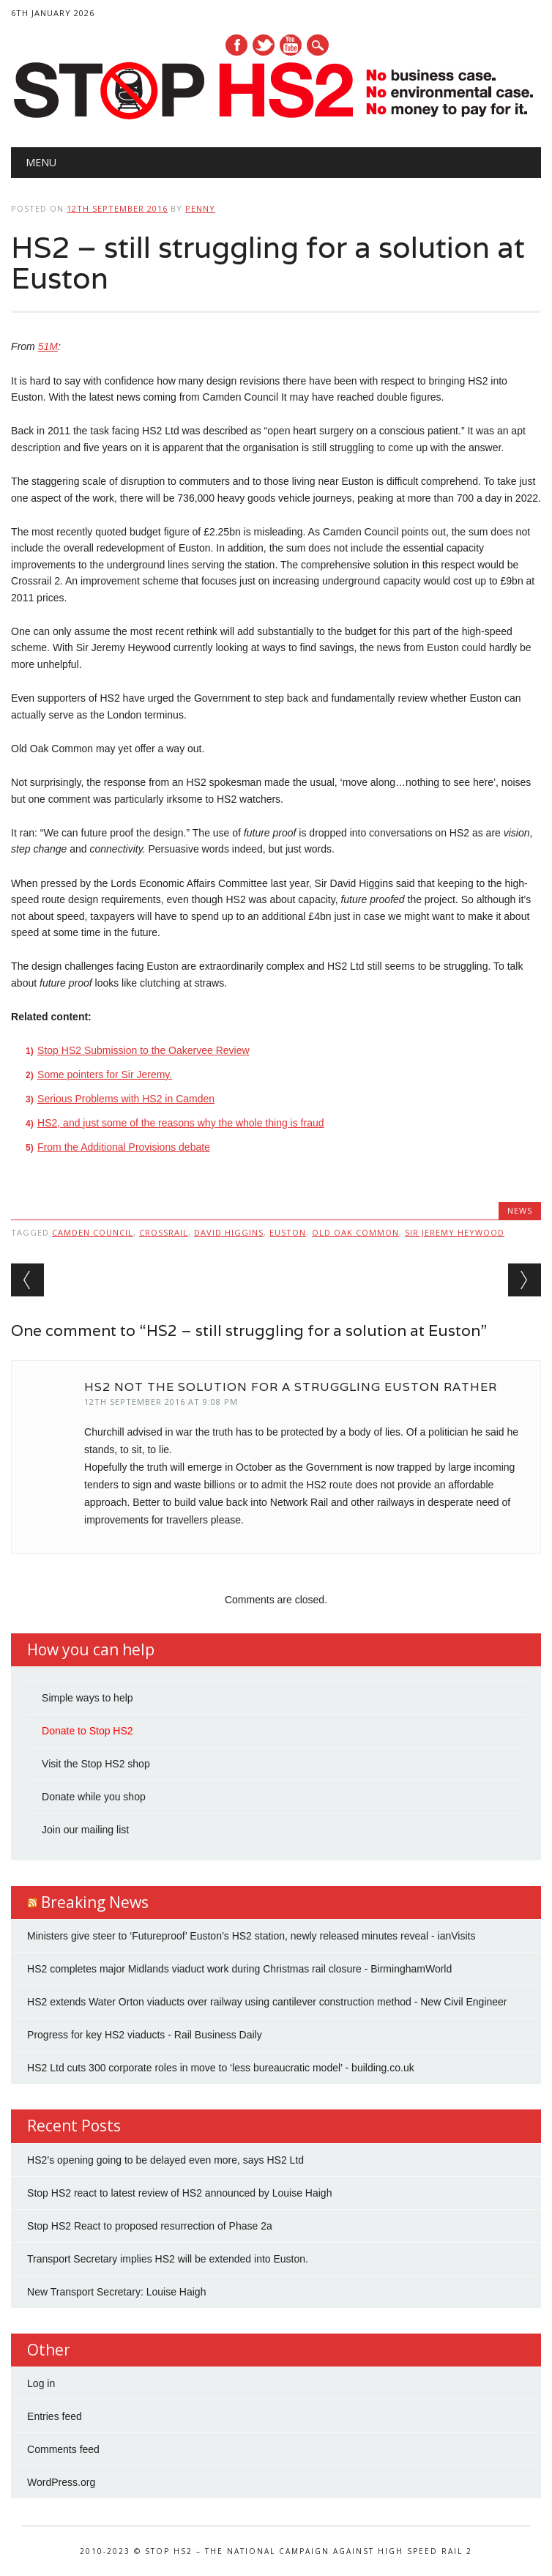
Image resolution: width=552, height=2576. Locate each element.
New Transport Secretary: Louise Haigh (116, 2292)
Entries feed (54, 2416)
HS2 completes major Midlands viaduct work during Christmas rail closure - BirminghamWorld (239, 1969)
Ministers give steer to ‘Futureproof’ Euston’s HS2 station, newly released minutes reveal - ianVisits (251, 1936)
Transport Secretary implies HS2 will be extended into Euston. (167, 2259)
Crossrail (163, 1232)
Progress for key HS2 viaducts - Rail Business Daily (144, 2035)
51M (48, 346)
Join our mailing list (85, 1830)
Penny (200, 208)
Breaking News (95, 1902)
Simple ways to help (87, 1698)
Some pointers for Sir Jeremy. (104, 1074)
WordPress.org (61, 2482)
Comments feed (63, 2449)
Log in (41, 2383)
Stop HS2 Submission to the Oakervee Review (143, 1050)
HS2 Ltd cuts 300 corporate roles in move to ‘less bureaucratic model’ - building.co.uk (220, 2068)
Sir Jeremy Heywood (454, 1232)
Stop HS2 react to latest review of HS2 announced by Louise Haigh (179, 2193)
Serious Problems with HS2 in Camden (126, 1099)
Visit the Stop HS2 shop (96, 1764)
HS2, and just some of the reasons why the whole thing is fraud (180, 1123)
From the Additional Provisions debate (123, 1147)
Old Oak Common (355, 1232)
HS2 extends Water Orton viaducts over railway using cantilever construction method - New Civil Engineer (267, 2002)
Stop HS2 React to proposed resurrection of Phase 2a (149, 2226)
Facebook (236, 45)
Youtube (291, 45)
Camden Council (92, 1232)
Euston (287, 1232)
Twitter (264, 45)
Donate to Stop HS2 (87, 1731)
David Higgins (229, 1232)
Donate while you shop (94, 1797)
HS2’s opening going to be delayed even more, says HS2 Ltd (165, 2160)
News (519, 1210)
